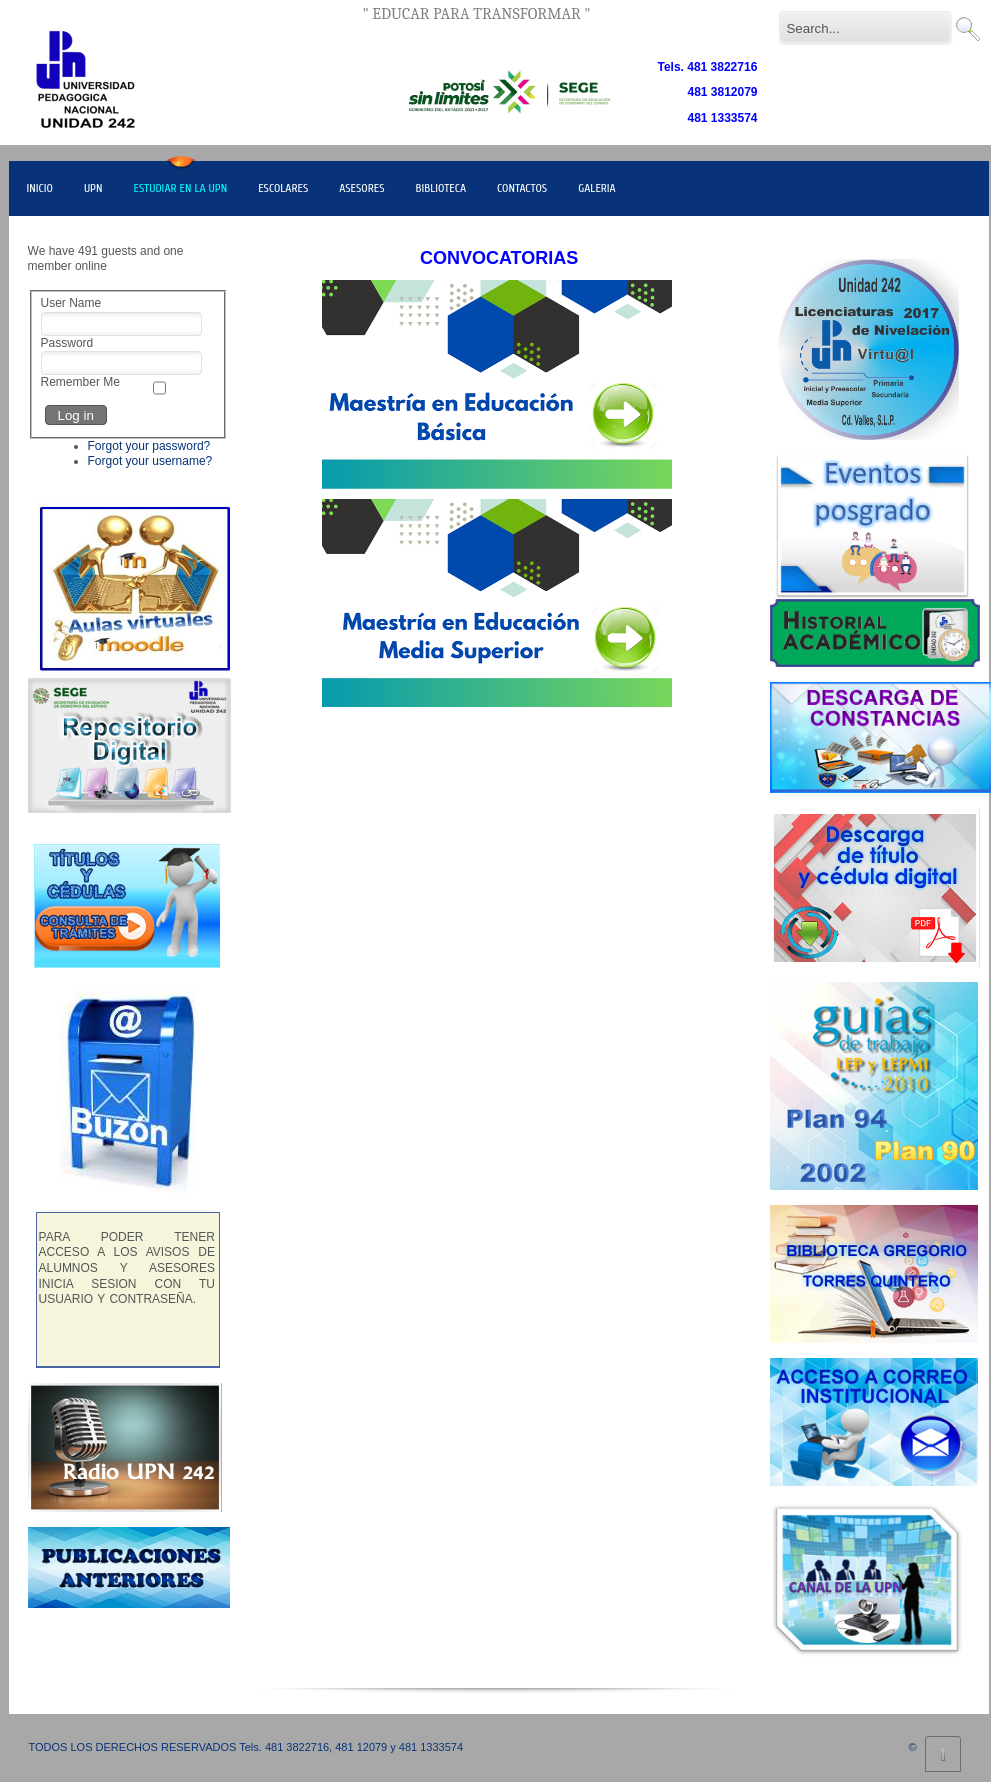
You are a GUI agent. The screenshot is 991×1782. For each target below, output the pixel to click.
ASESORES (361, 188)
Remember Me (80, 382)
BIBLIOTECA (441, 188)
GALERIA (597, 188)
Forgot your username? (150, 461)
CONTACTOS (522, 188)
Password (67, 343)
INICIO (40, 188)
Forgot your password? (149, 446)
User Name (71, 303)
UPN (93, 188)
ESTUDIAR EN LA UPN (180, 188)
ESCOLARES (283, 188)
